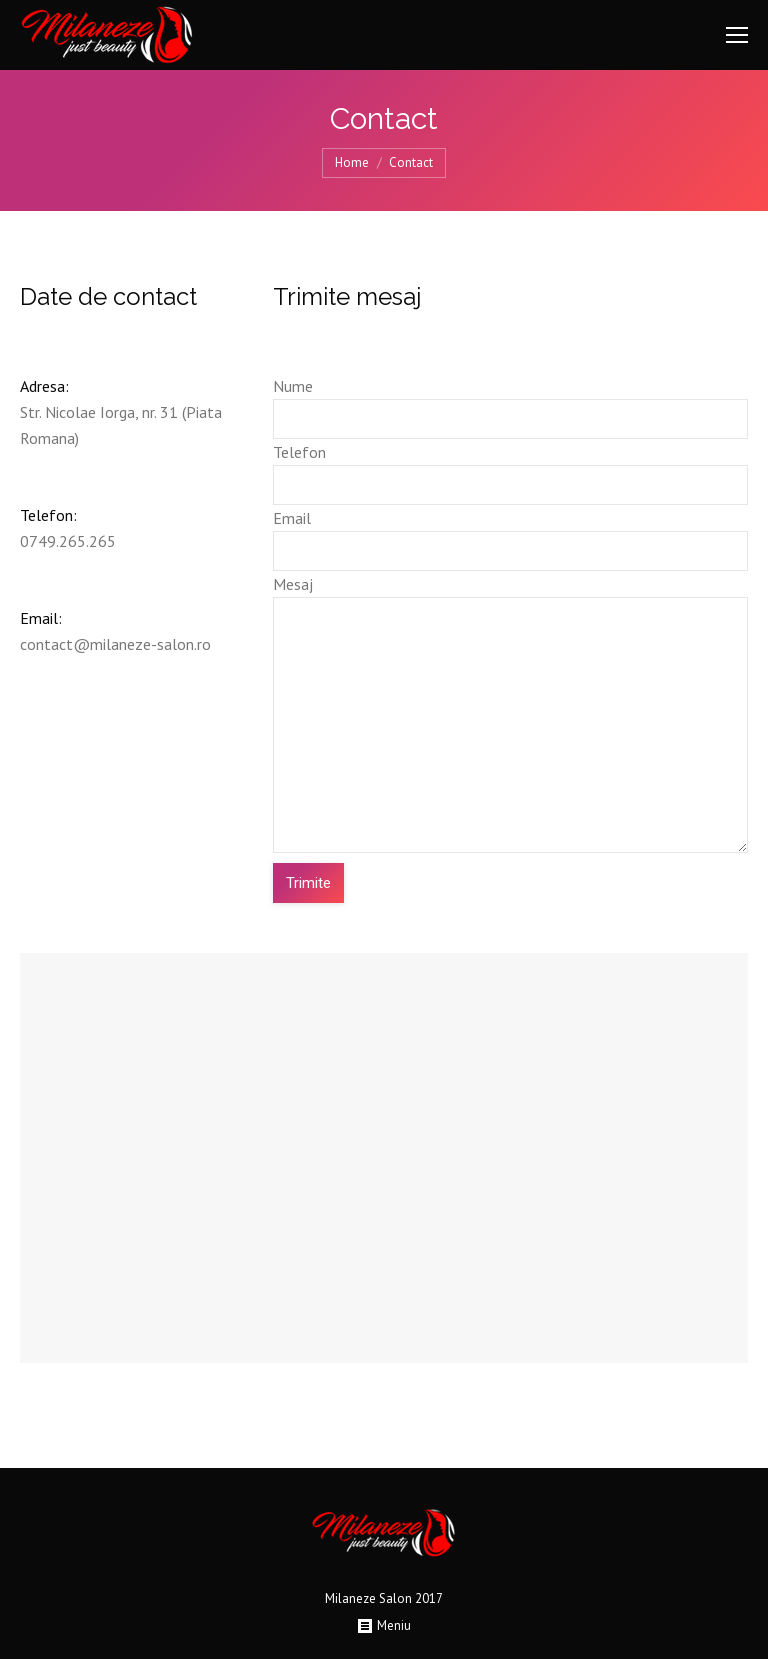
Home (352, 162)
